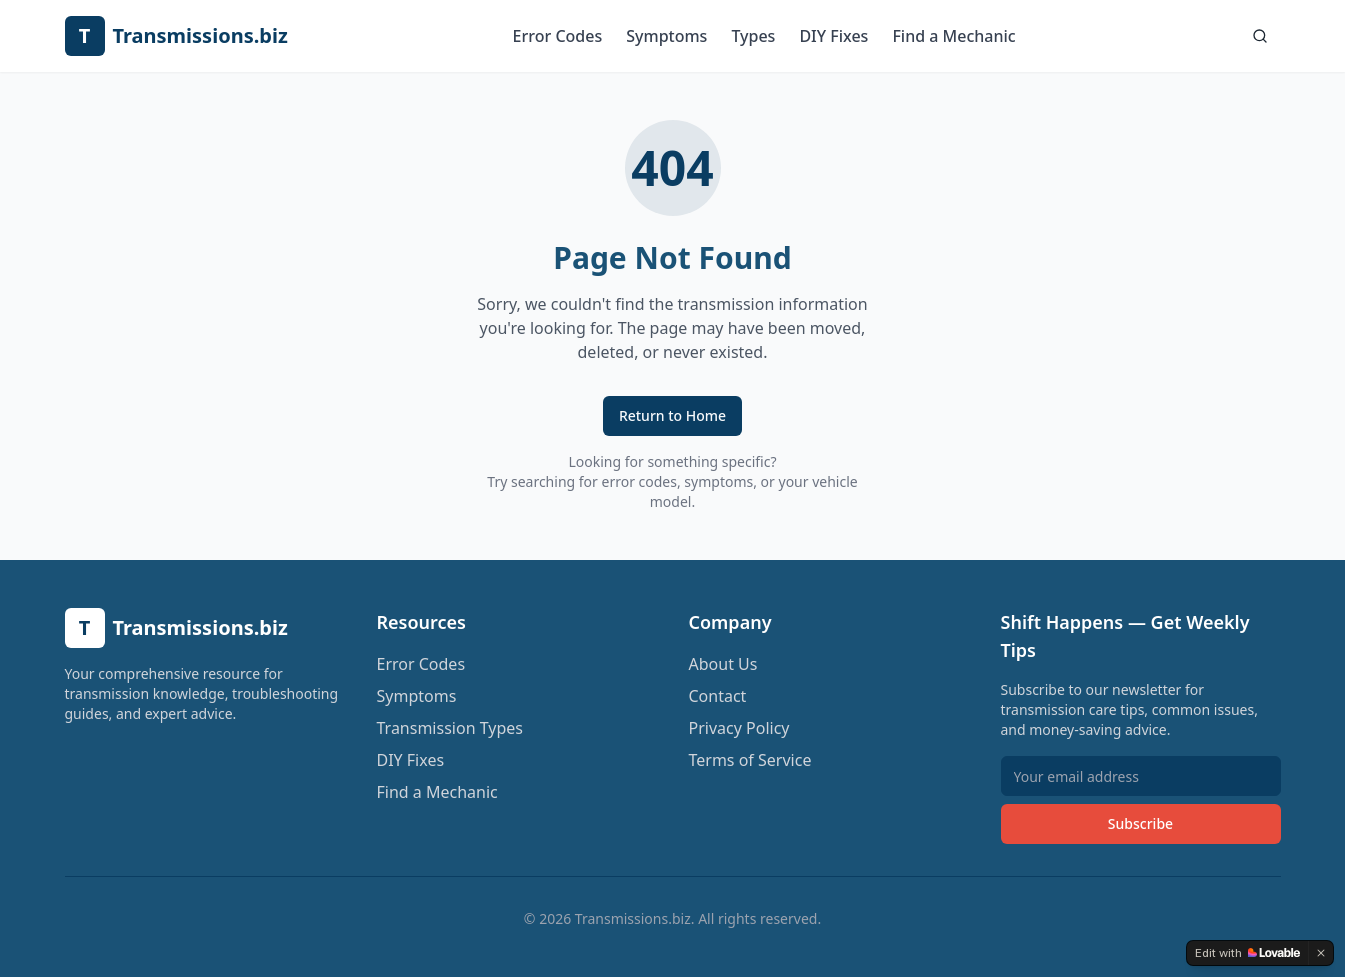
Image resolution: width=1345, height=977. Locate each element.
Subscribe (1140, 823)
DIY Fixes (833, 36)
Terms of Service (750, 760)
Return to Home (672, 415)
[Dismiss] (1321, 953)
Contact (718, 696)
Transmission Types (450, 728)
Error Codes (558, 36)
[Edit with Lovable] (1247, 953)
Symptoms (666, 36)
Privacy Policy (739, 728)
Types (753, 36)
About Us (723, 664)
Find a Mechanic (953, 36)
